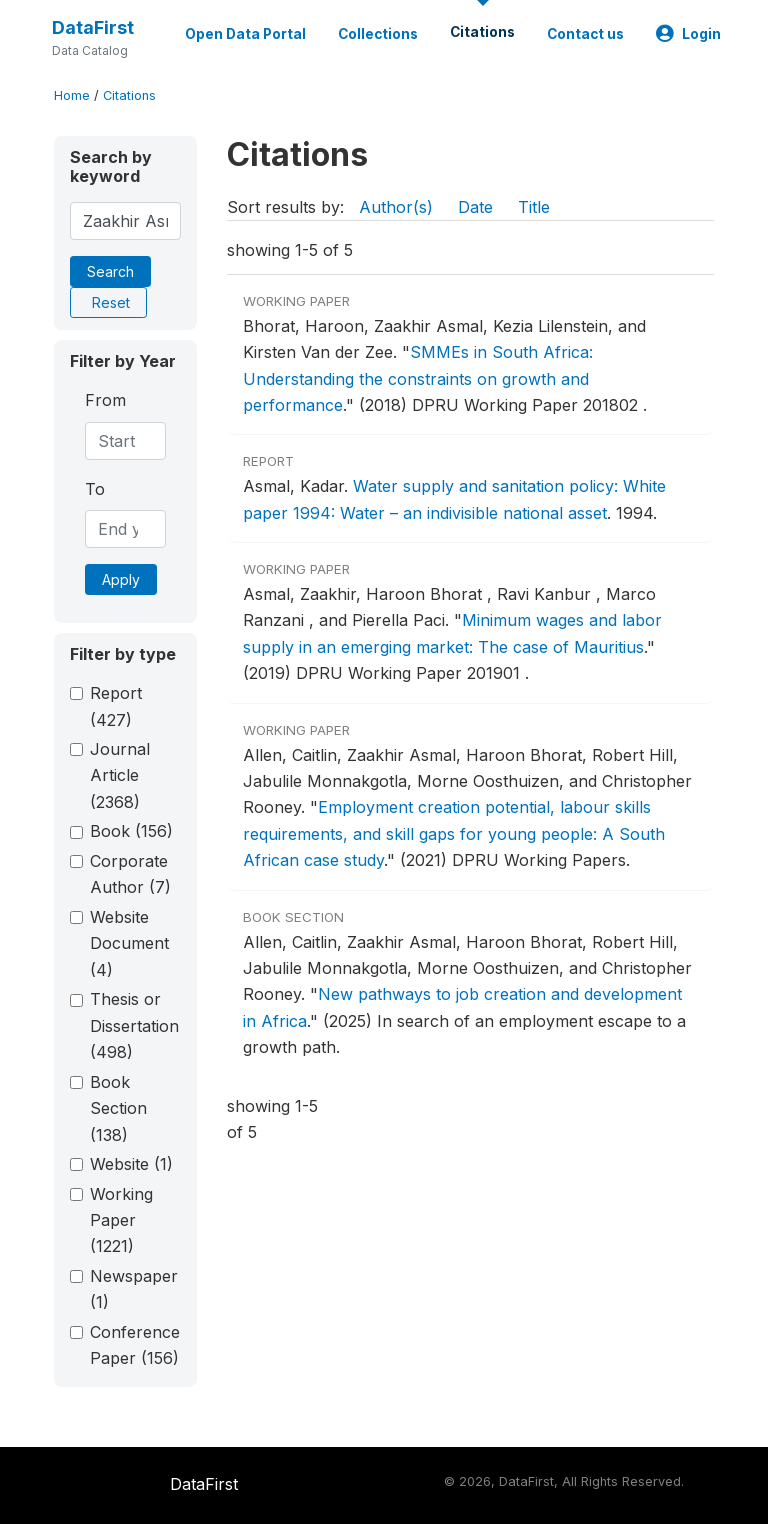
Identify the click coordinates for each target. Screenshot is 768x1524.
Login (688, 34)
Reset (111, 302)
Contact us (585, 34)
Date (475, 207)
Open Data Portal (245, 34)
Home (72, 95)
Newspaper (134, 1289)
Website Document (129, 943)
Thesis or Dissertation (134, 1025)
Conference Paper (135, 1345)
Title (534, 207)
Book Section (118, 1108)
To (95, 489)
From (105, 400)
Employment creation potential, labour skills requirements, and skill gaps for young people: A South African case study (454, 833)
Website (131, 1164)
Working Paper (121, 1220)
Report (116, 706)
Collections (378, 34)
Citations (482, 32)
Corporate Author (130, 874)
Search (110, 271)
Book (131, 831)
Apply (121, 579)
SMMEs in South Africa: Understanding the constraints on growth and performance (418, 378)
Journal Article (120, 775)
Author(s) (396, 207)
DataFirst (93, 27)
